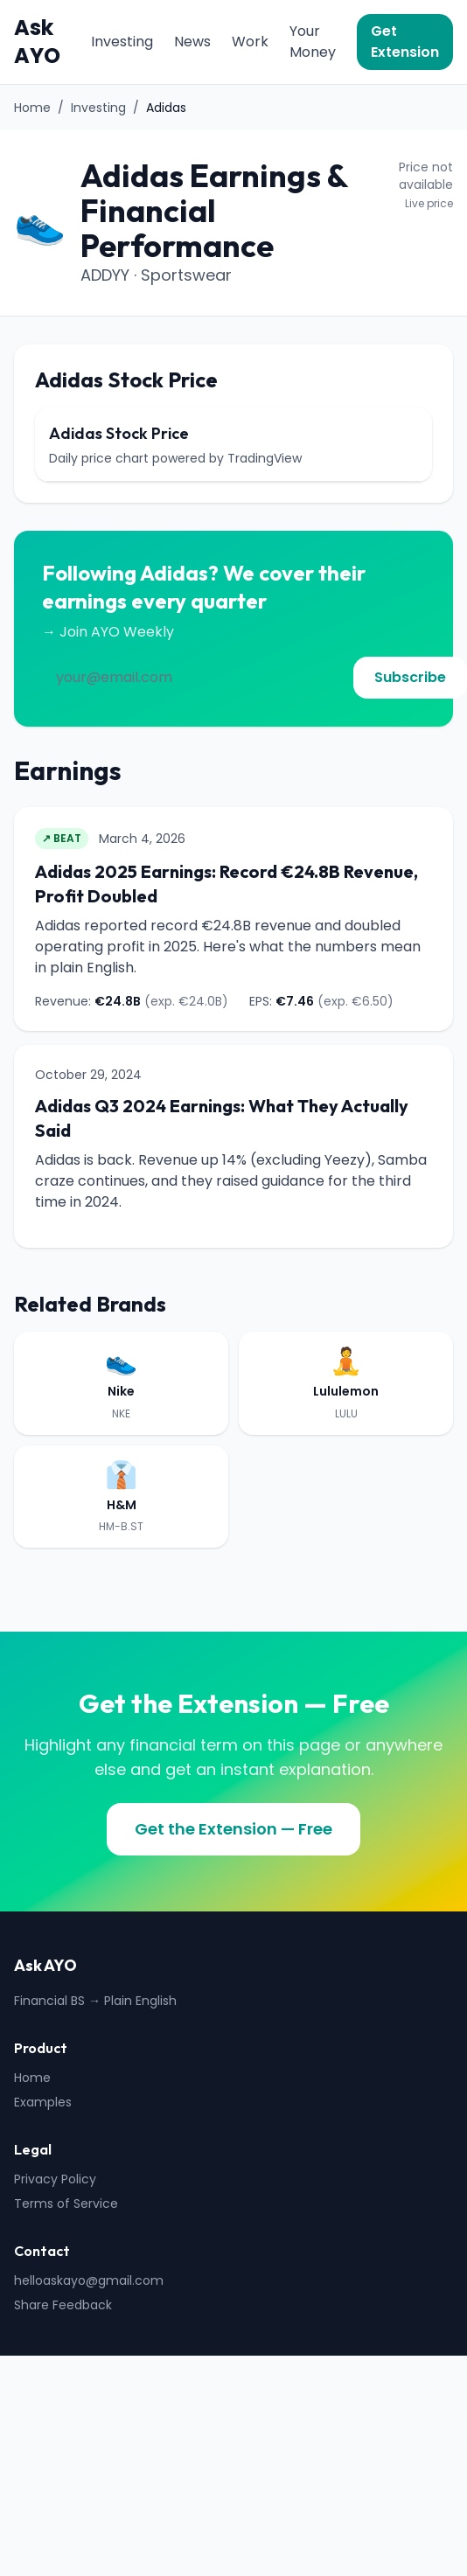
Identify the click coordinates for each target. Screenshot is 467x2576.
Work (250, 41)
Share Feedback (63, 2305)
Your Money (312, 41)
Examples (43, 2102)
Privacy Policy (55, 2179)
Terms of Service (66, 2203)
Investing (122, 41)
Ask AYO (37, 42)
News (192, 41)
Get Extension (405, 41)
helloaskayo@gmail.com (89, 2280)
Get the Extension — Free (233, 1829)
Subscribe (410, 677)
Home (32, 107)
